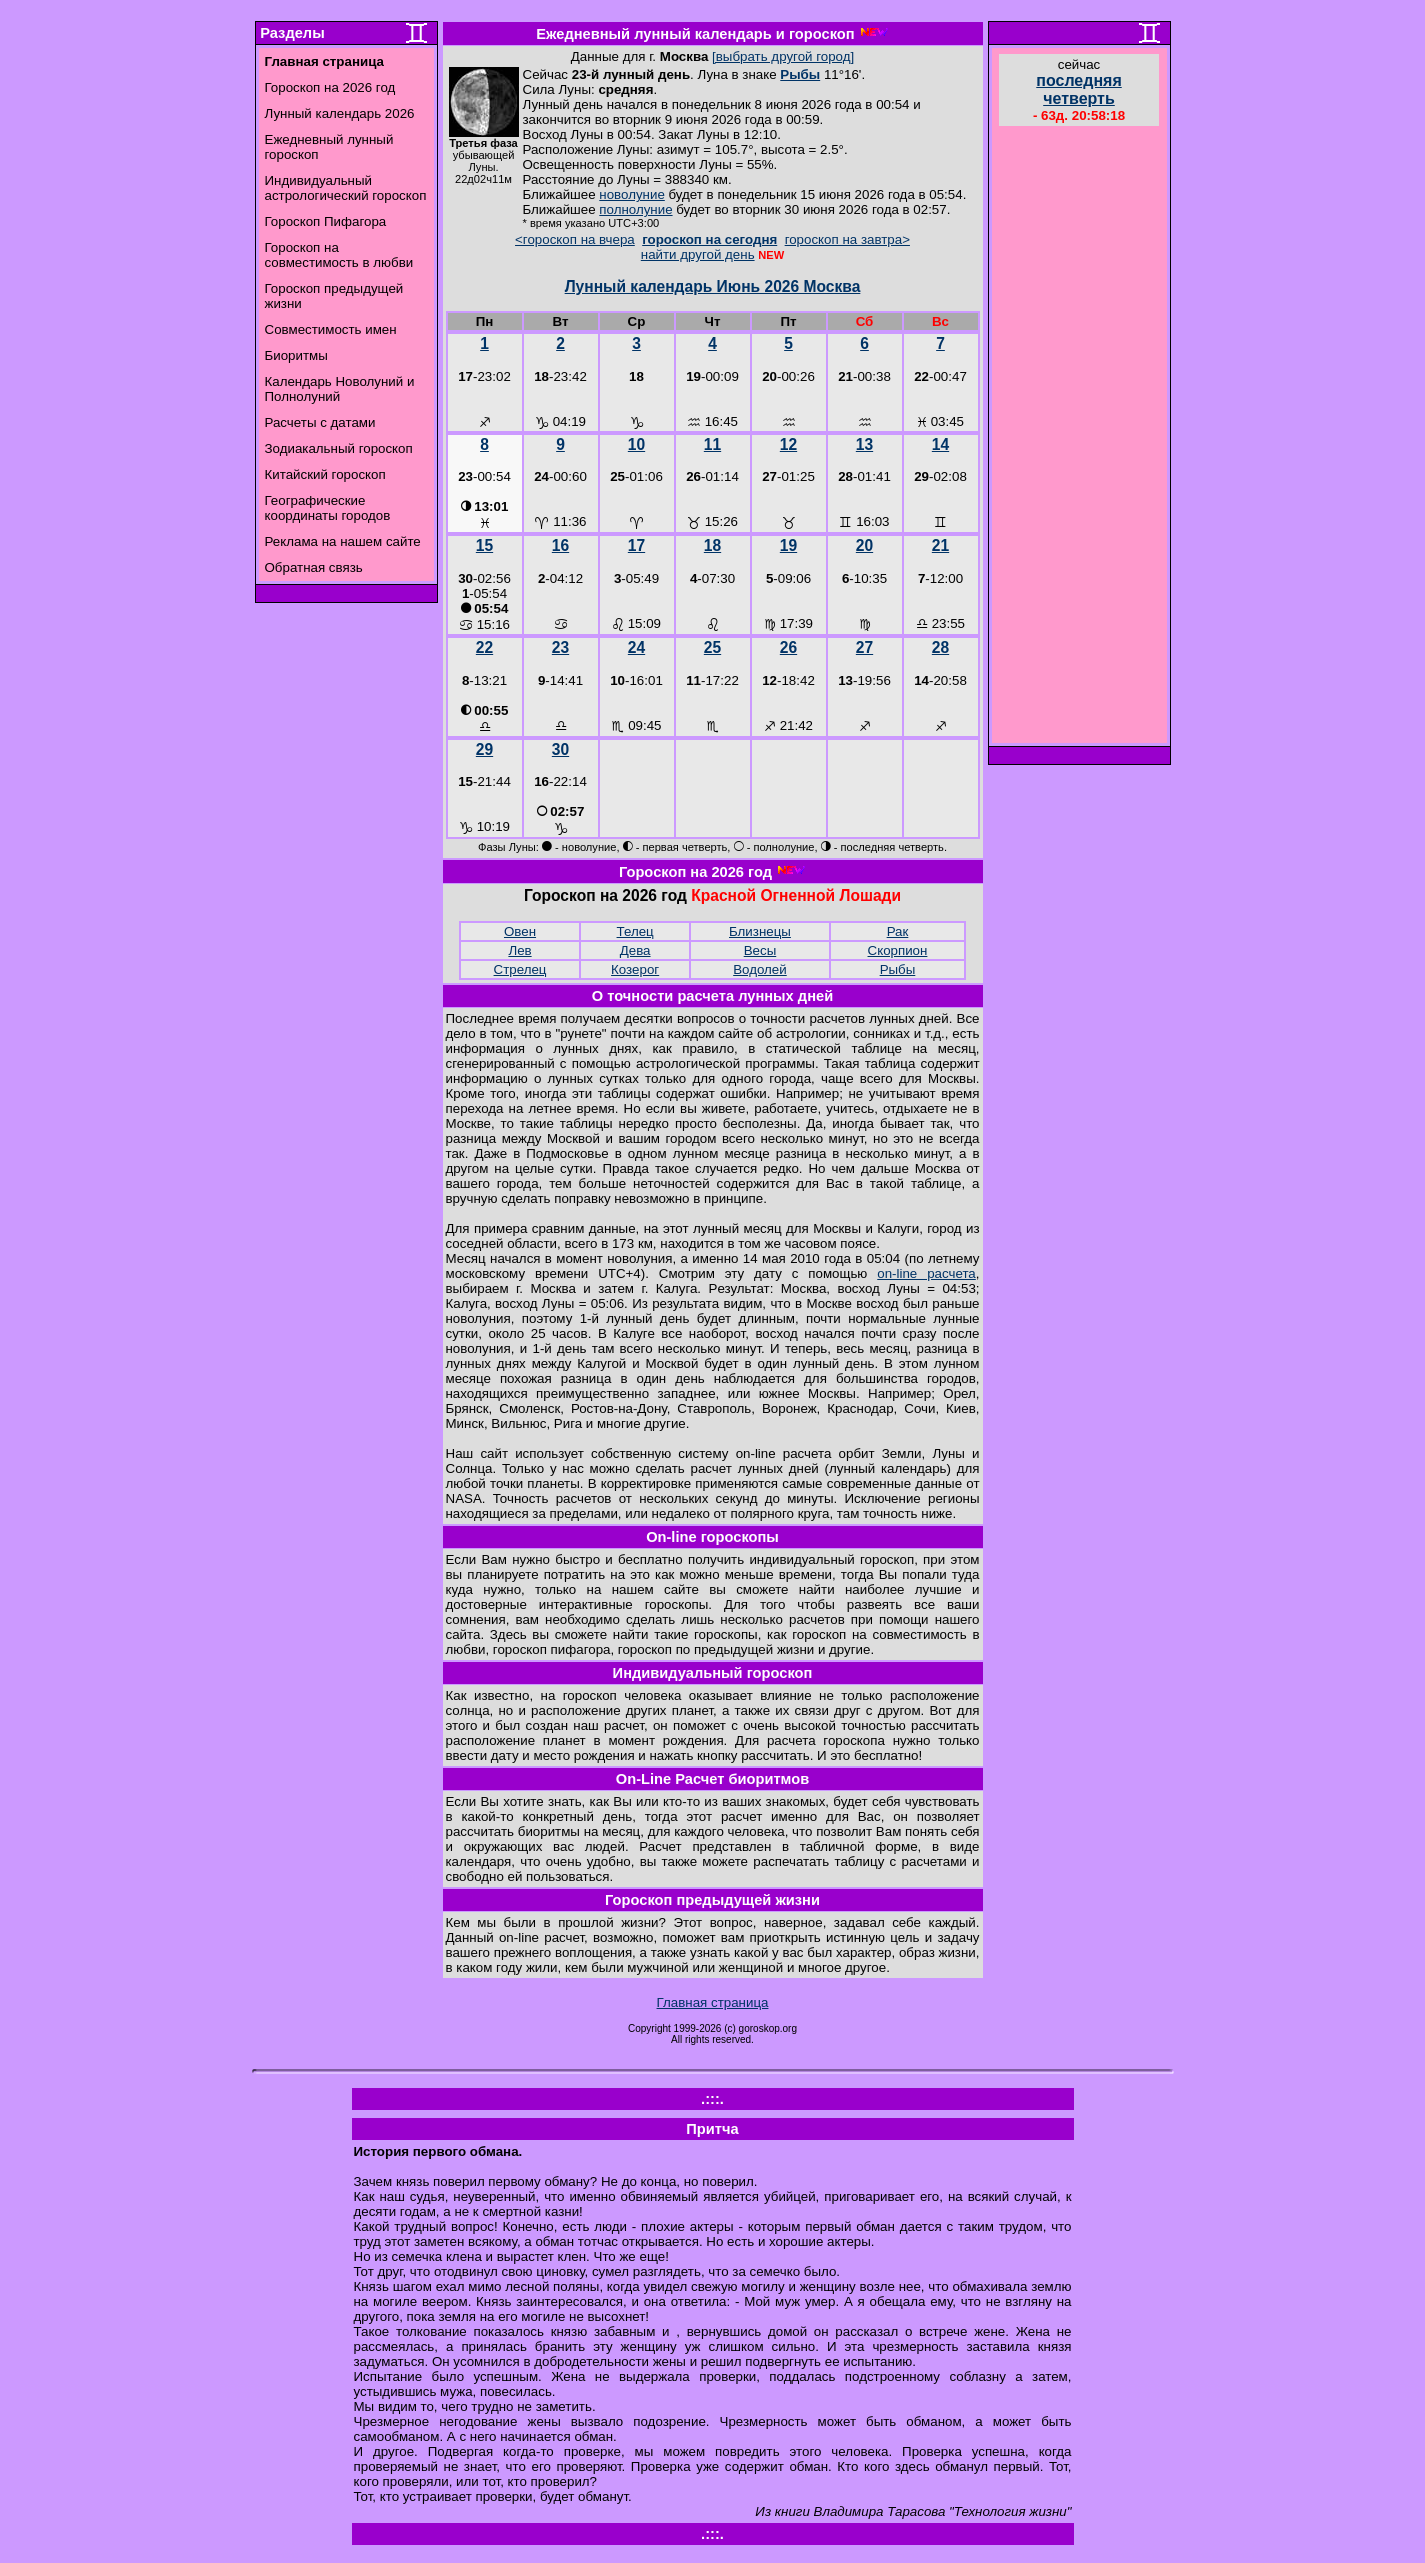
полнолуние (635, 209)
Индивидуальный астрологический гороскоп (346, 188)
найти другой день (698, 254)
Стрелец (520, 969)
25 (712, 647)
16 (560, 545)
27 (864, 647)
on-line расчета (926, 1273)
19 (788, 545)
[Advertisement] (1079, 437)
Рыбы (800, 74)
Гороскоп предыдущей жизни (712, 1900)
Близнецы (760, 931)
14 (940, 444)
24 (636, 647)
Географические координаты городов (328, 508)
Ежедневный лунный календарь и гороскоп (695, 34)
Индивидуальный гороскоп (713, 1673)
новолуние (631, 194)
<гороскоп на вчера (575, 239)
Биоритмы (296, 355)
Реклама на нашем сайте (343, 541)
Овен (520, 931)
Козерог (635, 969)
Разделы (292, 33)
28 (940, 647)
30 (560, 749)
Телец (635, 931)
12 (788, 444)
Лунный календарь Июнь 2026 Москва (713, 286)
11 (712, 444)
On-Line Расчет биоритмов (712, 1779)
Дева (635, 950)
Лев (519, 950)
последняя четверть (1078, 89)
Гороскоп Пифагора (326, 221)
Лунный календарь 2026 (340, 113)
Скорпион (898, 950)
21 (940, 545)
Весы (760, 950)
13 (864, 444)
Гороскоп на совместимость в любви (339, 255)
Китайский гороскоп (325, 474)
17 (636, 545)
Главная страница (713, 2002)
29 (484, 749)
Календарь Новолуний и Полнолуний (340, 389)
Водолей (760, 969)
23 (560, 647)
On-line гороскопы (712, 1537)
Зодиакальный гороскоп (339, 448)
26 (788, 647)
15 (484, 545)
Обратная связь (314, 567)
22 (484, 647)
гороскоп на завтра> (847, 239)
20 (864, 545)
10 (636, 444)
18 (712, 545)
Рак (898, 931)
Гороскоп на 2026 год (330, 87)
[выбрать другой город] (783, 56)
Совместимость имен (331, 329)
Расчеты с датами (320, 422)
